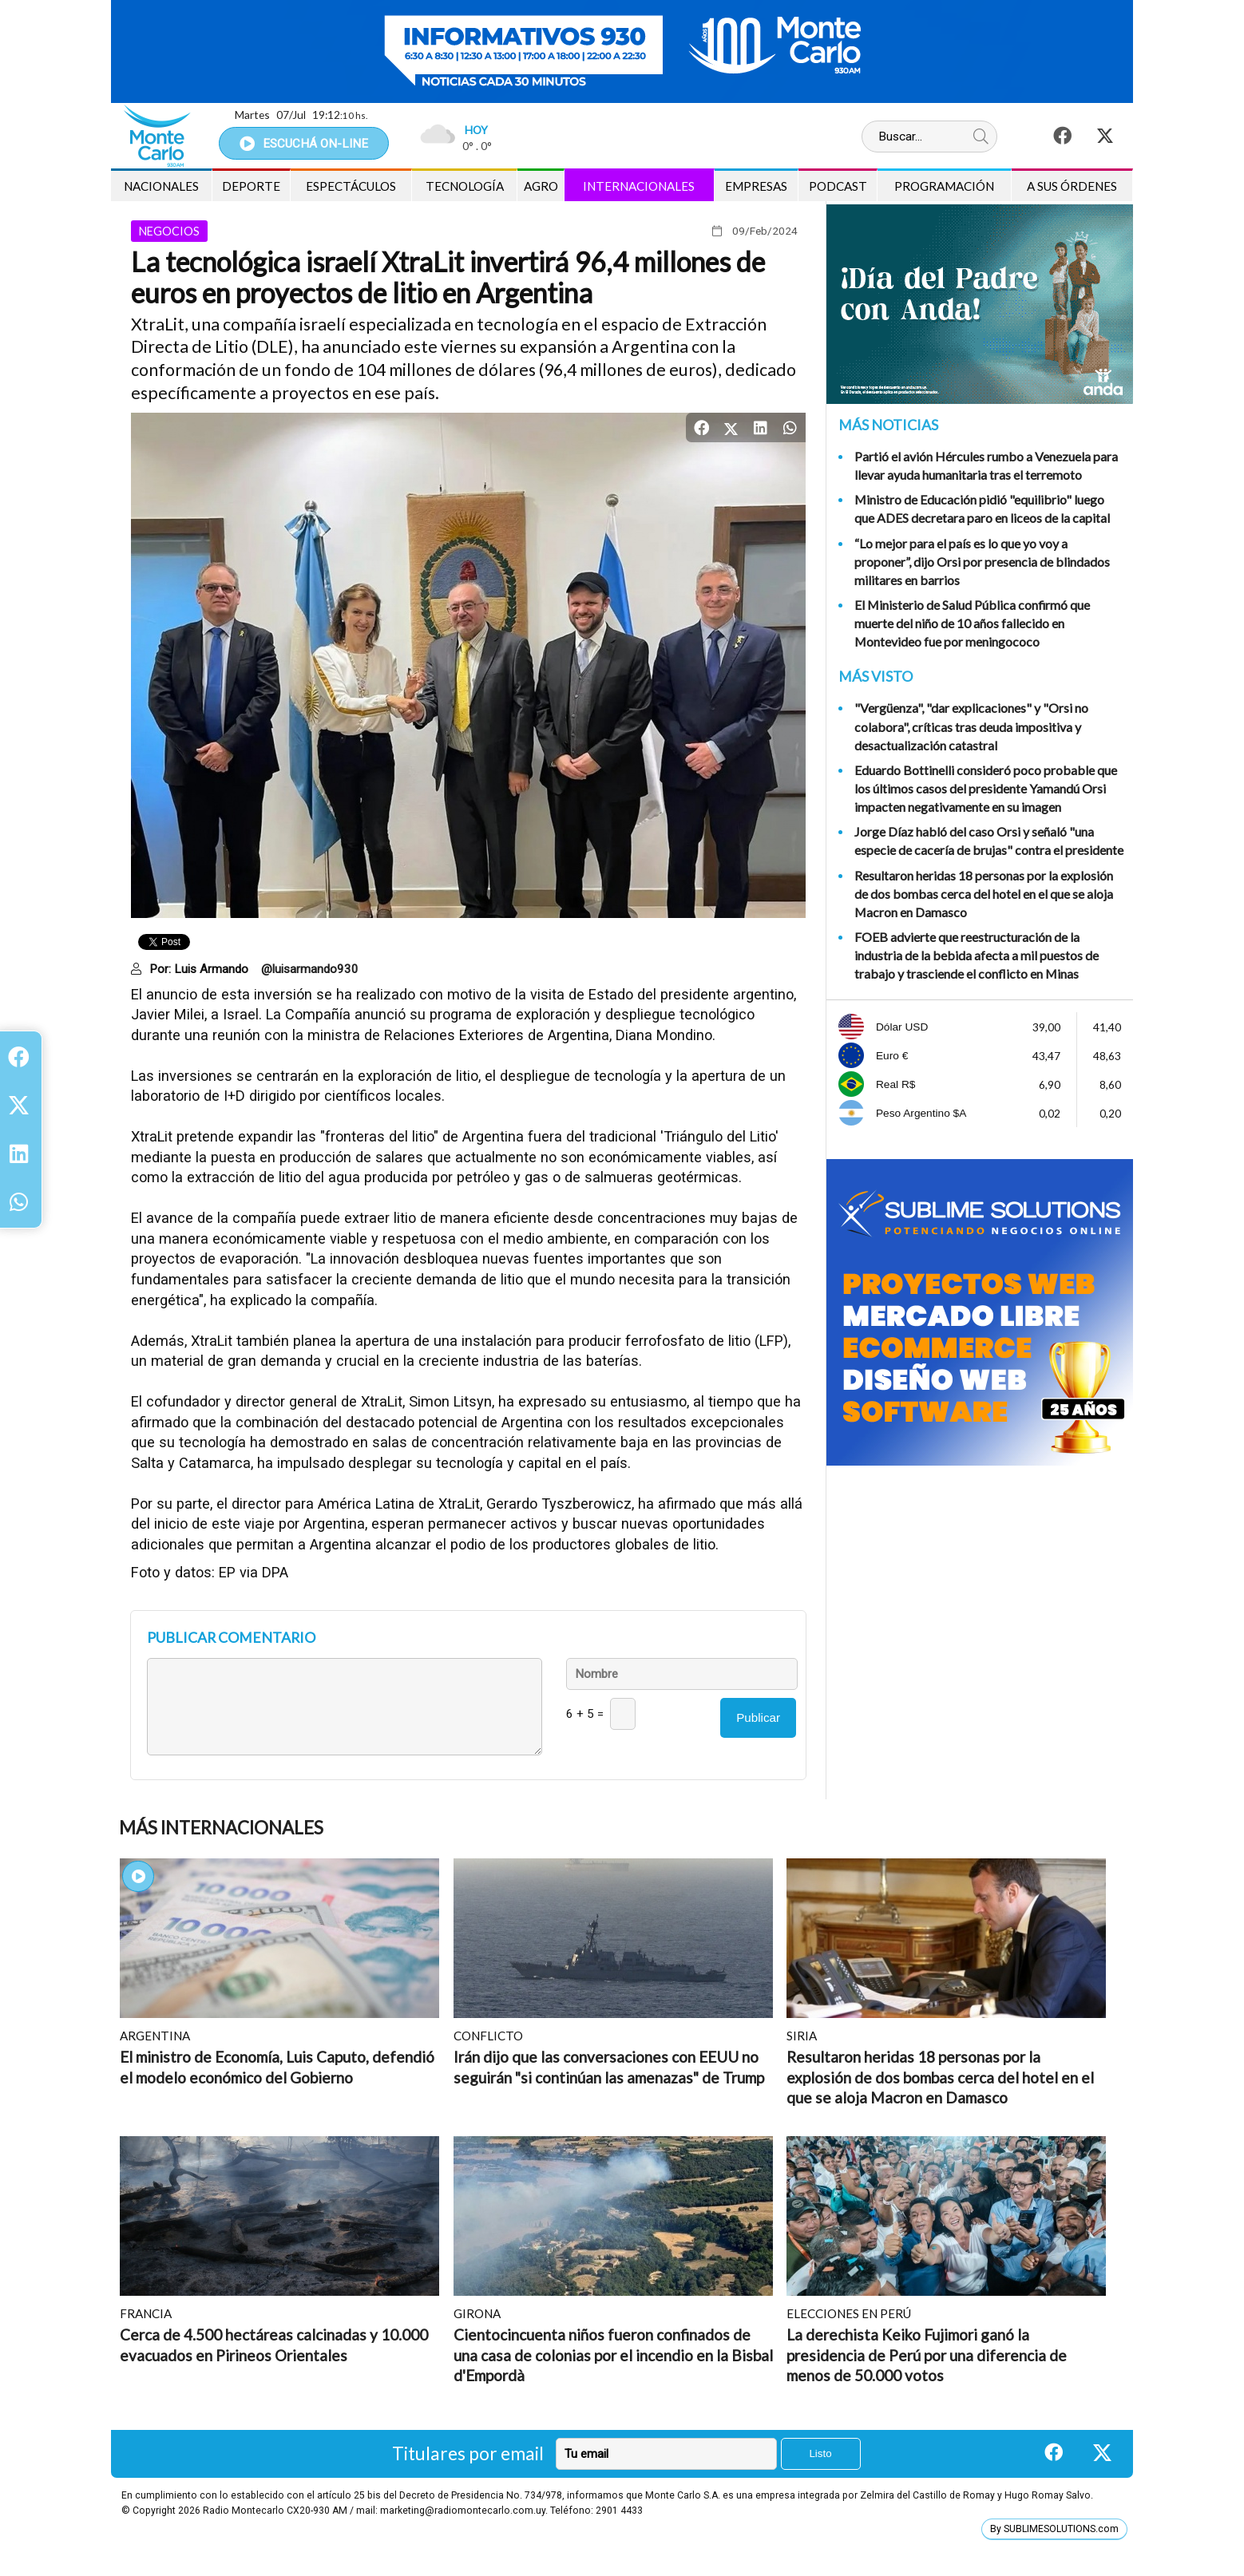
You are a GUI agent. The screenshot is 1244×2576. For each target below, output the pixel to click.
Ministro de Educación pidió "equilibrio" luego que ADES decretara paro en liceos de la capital (982, 508)
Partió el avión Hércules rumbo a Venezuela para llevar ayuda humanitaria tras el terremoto (986, 465)
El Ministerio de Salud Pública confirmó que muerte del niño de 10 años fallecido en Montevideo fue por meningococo (972, 623)
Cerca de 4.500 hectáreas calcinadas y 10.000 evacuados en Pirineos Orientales (274, 2344)
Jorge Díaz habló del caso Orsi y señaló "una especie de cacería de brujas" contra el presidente (988, 840)
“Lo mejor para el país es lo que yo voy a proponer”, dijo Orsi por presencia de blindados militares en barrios (982, 562)
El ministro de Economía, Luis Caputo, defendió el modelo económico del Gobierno (277, 2067)
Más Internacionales (221, 1827)
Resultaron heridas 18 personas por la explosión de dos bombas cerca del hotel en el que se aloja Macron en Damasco (983, 894)
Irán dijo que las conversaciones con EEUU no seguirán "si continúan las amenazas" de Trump (609, 2067)
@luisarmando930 (310, 969)
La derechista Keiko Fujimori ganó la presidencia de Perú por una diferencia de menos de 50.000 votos (926, 2354)
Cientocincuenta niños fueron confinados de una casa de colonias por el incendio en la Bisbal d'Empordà (613, 2354)
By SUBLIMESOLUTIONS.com (1054, 2528)
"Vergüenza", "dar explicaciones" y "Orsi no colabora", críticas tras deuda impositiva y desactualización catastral (971, 726)
